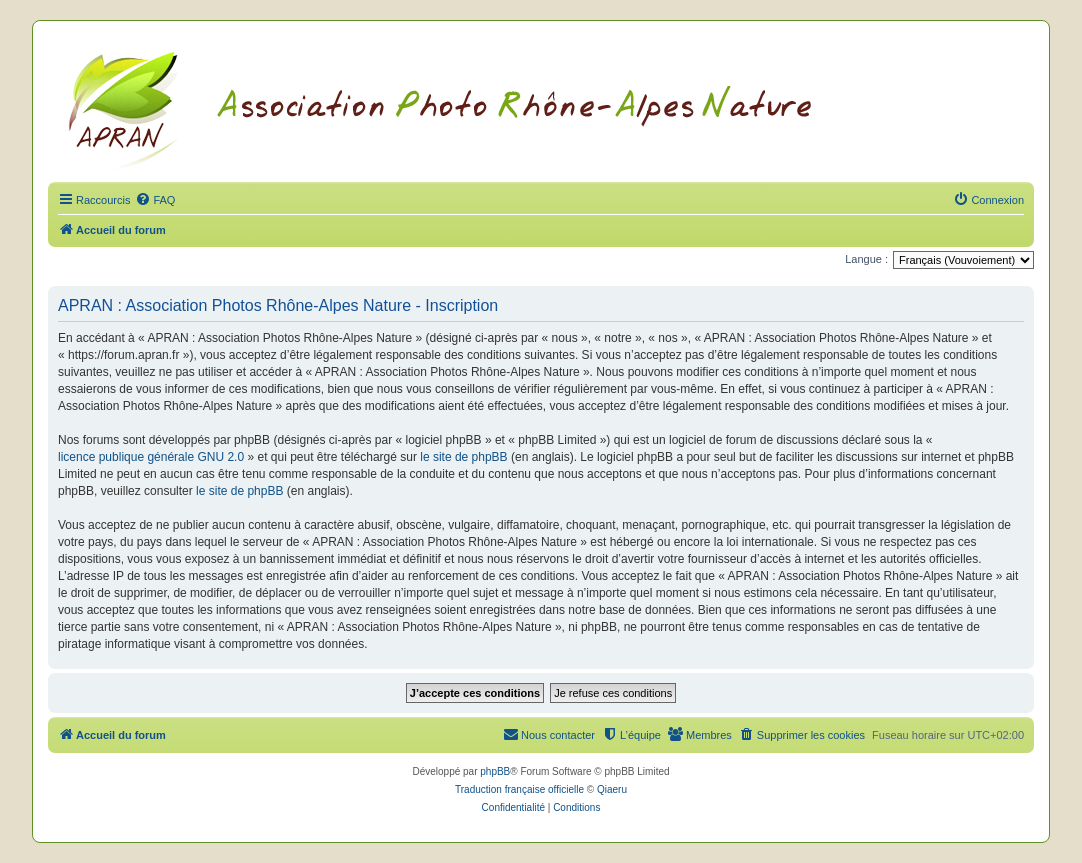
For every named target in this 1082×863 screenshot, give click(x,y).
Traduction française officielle (519, 789)
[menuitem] (155, 200)
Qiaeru (612, 789)
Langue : (866, 259)
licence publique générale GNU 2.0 (151, 457)
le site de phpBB (463, 457)
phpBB (495, 771)
